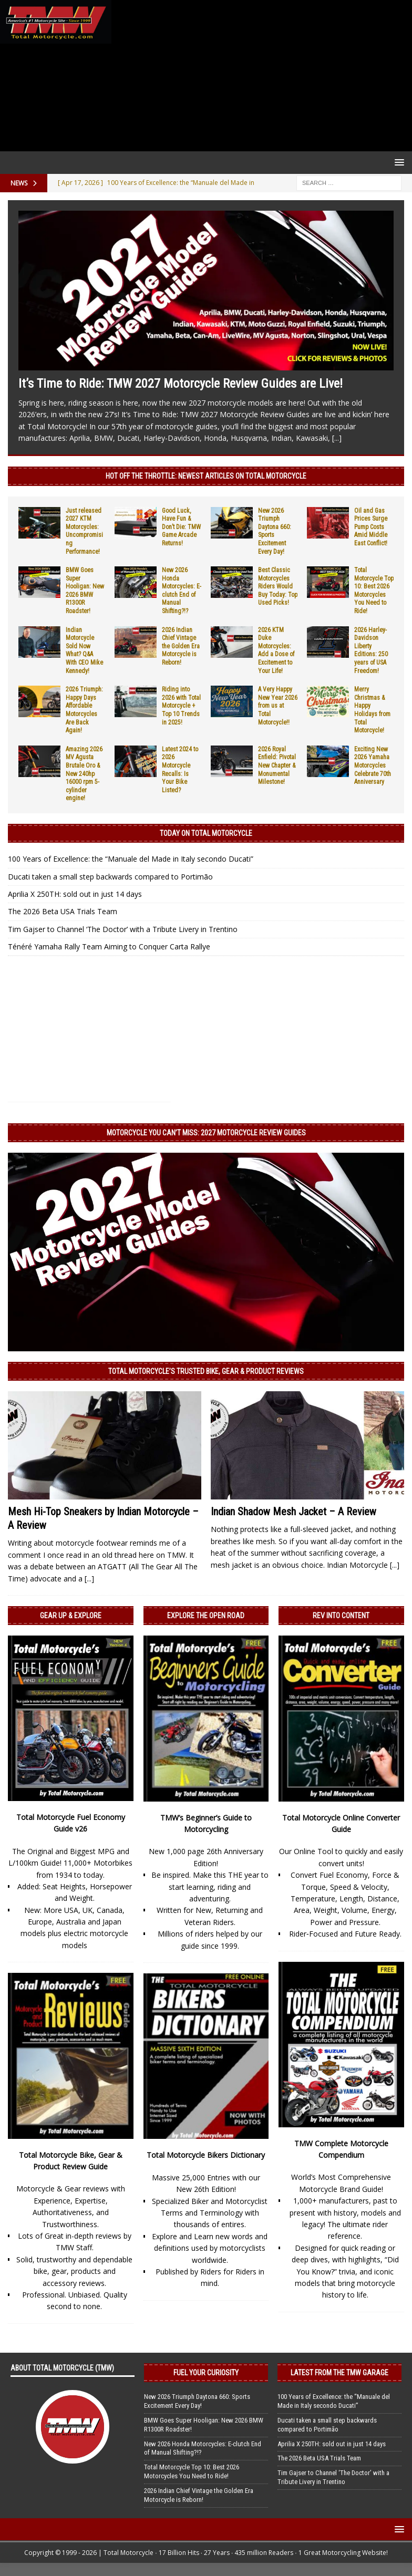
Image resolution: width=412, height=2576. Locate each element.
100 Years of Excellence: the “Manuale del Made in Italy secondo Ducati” (130, 859)
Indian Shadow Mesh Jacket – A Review (293, 1511)
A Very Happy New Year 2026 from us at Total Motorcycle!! (277, 706)
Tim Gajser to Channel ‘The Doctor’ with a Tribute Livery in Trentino (123, 929)
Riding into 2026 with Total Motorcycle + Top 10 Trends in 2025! (181, 706)
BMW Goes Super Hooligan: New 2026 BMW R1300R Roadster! (85, 590)
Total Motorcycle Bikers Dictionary (206, 2155)
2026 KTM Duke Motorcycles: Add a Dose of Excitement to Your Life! (276, 650)
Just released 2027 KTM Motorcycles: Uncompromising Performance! (84, 531)
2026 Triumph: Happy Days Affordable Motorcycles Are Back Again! (84, 710)
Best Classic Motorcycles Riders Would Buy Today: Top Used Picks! (277, 586)
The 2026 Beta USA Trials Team (62, 911)
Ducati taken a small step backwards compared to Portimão (110, 877)
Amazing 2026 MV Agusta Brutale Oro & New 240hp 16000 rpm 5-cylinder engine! (84, 774)
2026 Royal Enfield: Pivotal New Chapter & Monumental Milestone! (277, 765)
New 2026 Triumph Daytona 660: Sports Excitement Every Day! (197, 2401)
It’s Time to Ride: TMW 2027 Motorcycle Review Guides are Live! (180, 383)
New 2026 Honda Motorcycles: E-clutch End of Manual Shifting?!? (181, 590)
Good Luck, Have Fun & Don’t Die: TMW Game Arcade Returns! (181, 527)
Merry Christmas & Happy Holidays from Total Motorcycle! (372, 710)
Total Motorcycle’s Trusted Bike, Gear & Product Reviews (206, 1371)
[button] (397, 162)
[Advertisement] (260, 75)
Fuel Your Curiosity (206, 2372)
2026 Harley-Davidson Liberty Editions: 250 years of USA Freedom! (371, 650)
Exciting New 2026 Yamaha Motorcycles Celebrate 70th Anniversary (372, 765)
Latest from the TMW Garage (339, 2372)
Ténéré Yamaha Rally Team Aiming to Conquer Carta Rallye (109, 946)
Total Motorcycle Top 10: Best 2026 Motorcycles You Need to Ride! (374, 590)
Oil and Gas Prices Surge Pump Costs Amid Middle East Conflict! (370, 527)
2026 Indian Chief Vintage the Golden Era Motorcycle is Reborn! (181, 646)
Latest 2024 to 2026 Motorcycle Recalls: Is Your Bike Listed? (180, 770)
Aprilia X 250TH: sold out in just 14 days (75, 894)
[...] (337, 438)
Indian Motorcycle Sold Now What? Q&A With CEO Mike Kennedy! (84, 650)
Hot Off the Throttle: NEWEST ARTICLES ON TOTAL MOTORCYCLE (206, 476)
